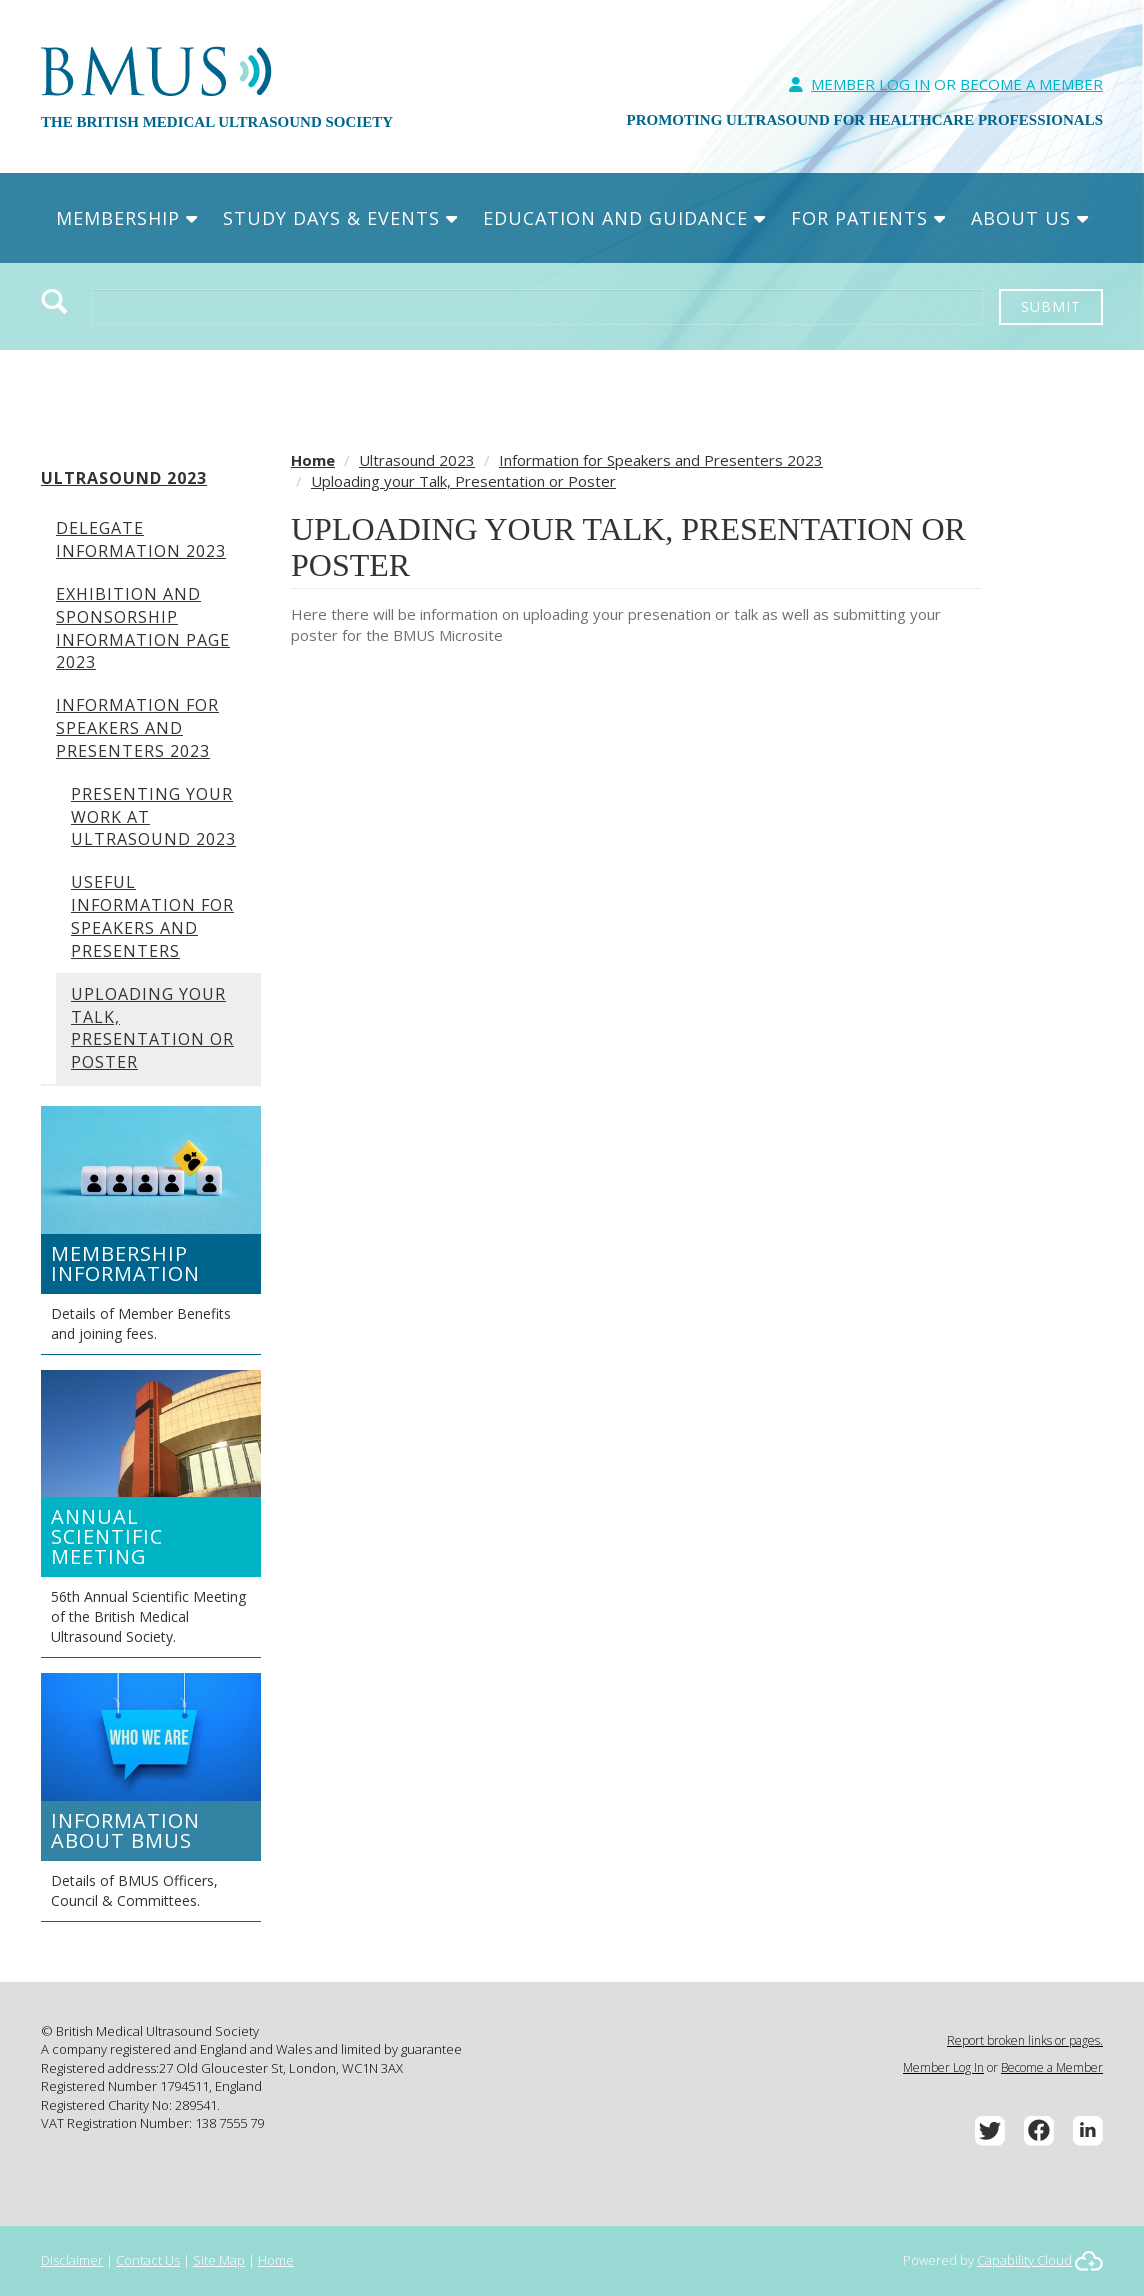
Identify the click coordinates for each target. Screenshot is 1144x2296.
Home (313, 460)
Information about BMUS (125, 1830)
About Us (1030, 218)
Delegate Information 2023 (141, 539)
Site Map (219, 2260)
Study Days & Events (340, 218)
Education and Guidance (624, 218)
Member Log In (870, 84)
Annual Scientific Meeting (107, 1536)
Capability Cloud (1024, 2260)
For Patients (868, 218)
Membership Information (125, 1263)
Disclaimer (72, 2260)
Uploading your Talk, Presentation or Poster (152, 1028)
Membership (127, 218)
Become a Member (1052, 2067)
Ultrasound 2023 (124, 478)
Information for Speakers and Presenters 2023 (137, 728)
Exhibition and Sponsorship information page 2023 (143, 628)
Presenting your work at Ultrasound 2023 (153, 817)
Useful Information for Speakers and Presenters (152, 916)
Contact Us (148, 2260)
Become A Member (1031, 84)
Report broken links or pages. (1025, 2040)
